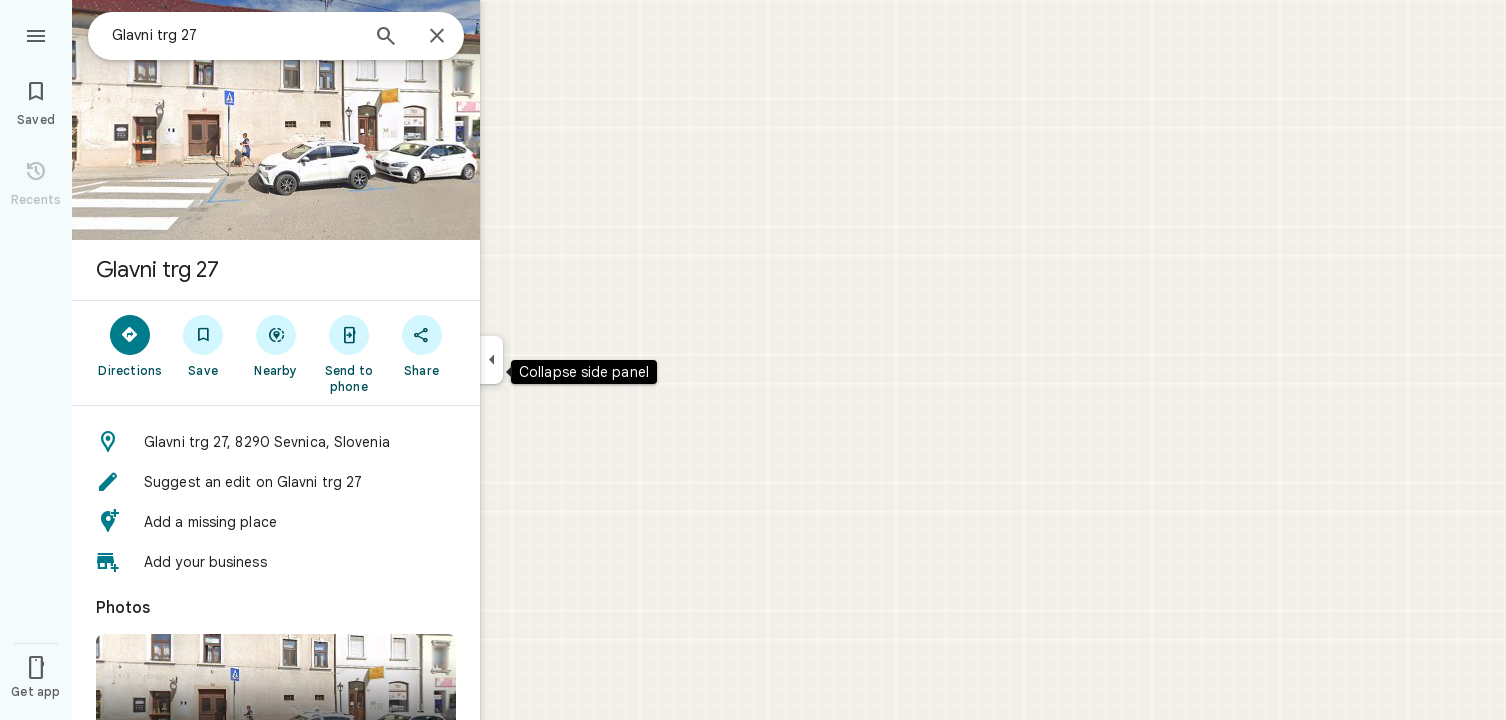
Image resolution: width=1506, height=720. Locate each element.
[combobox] (235, 35)
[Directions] (130, 345)
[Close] (437, 37)
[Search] (386, 38)
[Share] (421, 345)
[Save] (203, 345)
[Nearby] (276, 345)
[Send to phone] (348, 353)
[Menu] (36, 34)
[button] (276, 442)
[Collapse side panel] (491, 360)
